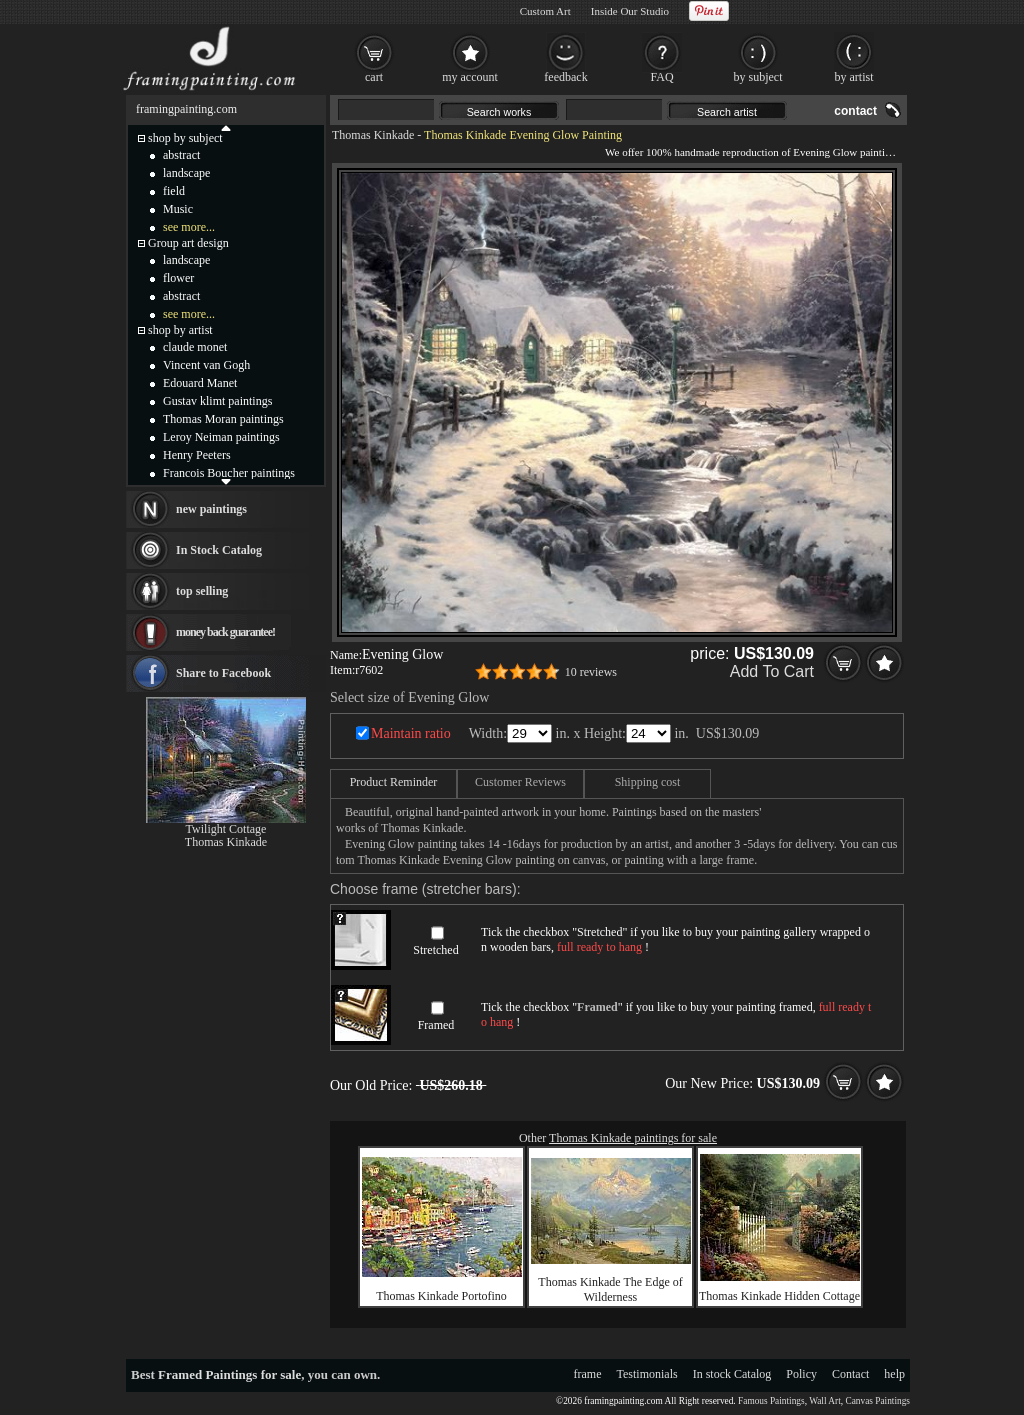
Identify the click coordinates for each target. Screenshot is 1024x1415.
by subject (758, 77)
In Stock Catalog (219, 550)
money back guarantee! (225, 632)
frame (588, 1374)
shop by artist (180, 330)
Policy (801, 1374)
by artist (854, 77)
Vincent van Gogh (206, 365)
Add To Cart (772, 671)
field (174, 191)
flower (178, 278)
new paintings (211, 509)
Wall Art (825, 1401)
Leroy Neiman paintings (221, 437)
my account (470, 77)
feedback (565, 77)
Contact (850, 1374)
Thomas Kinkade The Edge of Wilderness (610, 1289)
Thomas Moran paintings (223, 419)
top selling (202, 591)
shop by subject (185, 138)
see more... (189, 227)
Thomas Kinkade (373, 135)
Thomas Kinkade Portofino (441, 1296)
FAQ (661, 77)
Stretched (435, 950)
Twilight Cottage (226, 829)
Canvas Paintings (877, 1401)
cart (374, 77)
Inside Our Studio (630, 11)
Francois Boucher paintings (229, 473)
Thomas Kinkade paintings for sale (633, 1138)
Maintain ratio (411, 733)
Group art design (188, 243)
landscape (186, 173)
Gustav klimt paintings (217, 401)
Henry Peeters (197, 455)
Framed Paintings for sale (229, 1374)
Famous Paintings (771, 1401)
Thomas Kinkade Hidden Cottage (779, 1296)
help (894, 1374)
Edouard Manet (200, 383)
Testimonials (647, 1374)
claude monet (195, 347)
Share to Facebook (223, 673)
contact (855, 111)
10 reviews (591, 672)
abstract (181, 155)
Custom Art (545, 11)
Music (178, 209)
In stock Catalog (732, 1374)
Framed (436, 1025)
